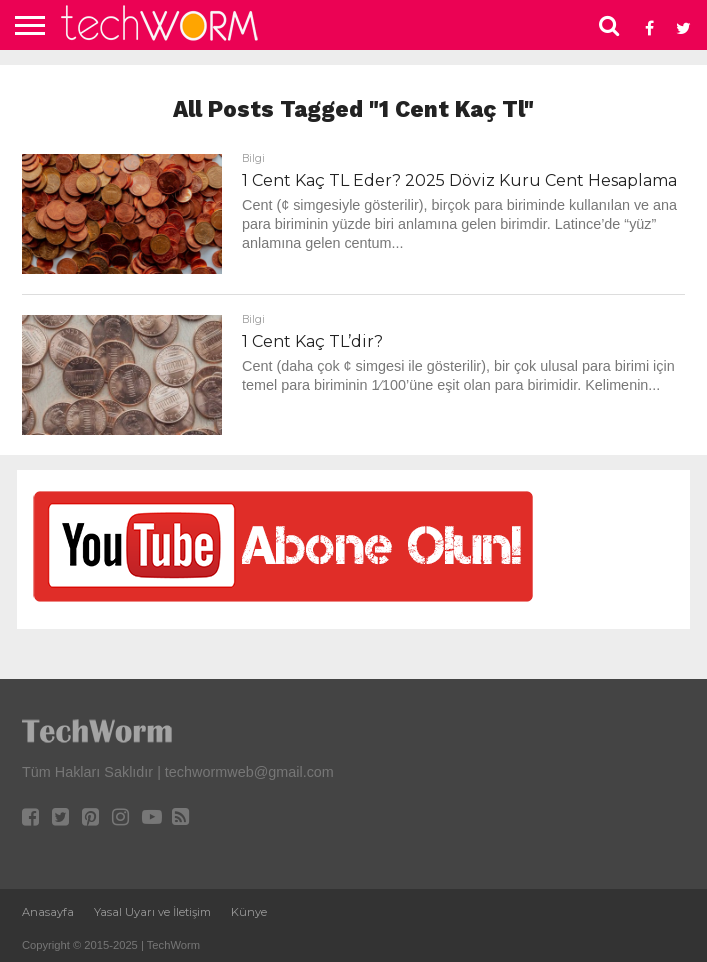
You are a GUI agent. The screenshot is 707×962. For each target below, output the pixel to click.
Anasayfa (48, 912)
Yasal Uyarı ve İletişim (152, 912)
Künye (249, 912)
